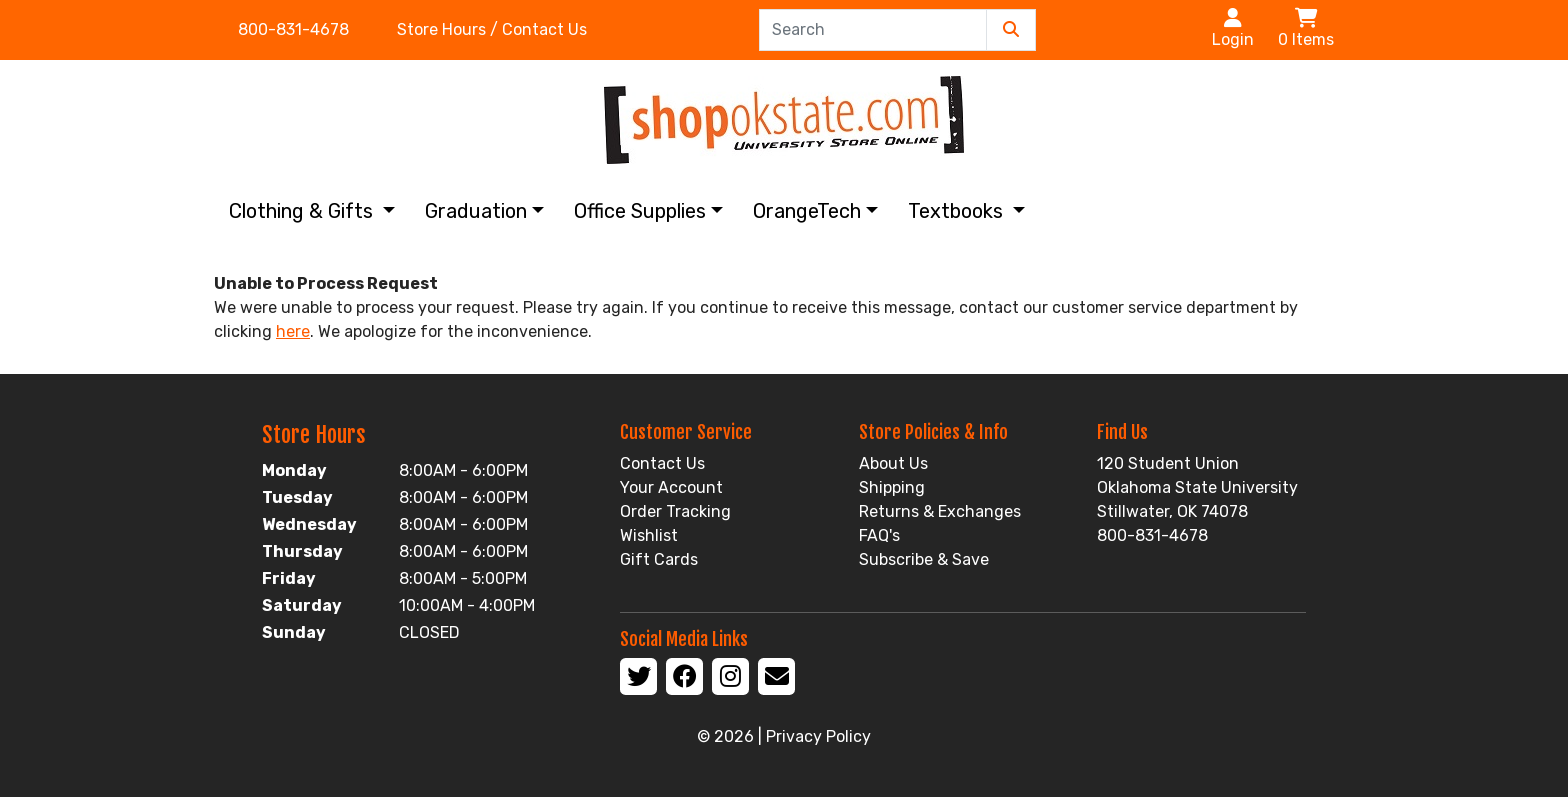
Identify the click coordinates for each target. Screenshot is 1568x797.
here (293, 331)
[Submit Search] (1011, 30)
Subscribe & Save (924, 559)
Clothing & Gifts (303, 211)
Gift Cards (659, 559)
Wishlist (649, 535)
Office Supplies (640, 211)
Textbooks (958, 211)
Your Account (671, 487)
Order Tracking (675, 511)
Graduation (476, 211)
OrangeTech (807, 211)
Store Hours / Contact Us (492, 29)
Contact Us (662, 463)
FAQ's (879, 535)
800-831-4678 (293, 29)
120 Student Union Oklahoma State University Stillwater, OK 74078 (1197, 487)
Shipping (892, 487)
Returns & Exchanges (940, 511)
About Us (893, 463)
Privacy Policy (818, 736)
